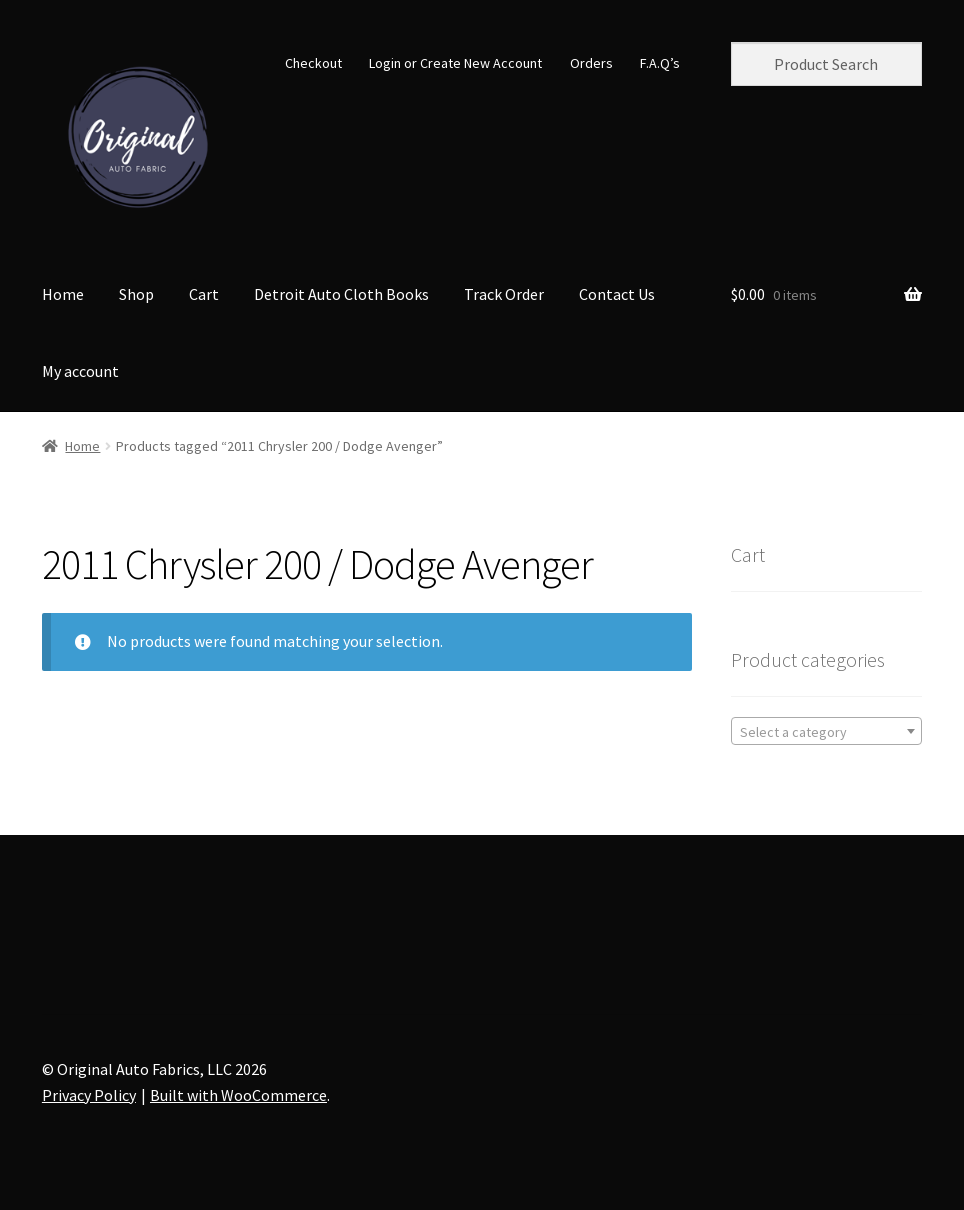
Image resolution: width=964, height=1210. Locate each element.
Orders (591, 63)
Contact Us (617, 294)
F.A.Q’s (660, 63)
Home (63, 294)
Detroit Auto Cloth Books (341, 294)
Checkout (313, 63)
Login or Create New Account (455, 63)
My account (80, 371)
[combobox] (826, 731)
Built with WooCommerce (238, 1095)
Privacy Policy (89, 1095)
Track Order (504, 294)
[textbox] (826, 732)
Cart (204, 294)
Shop (136, 294)
